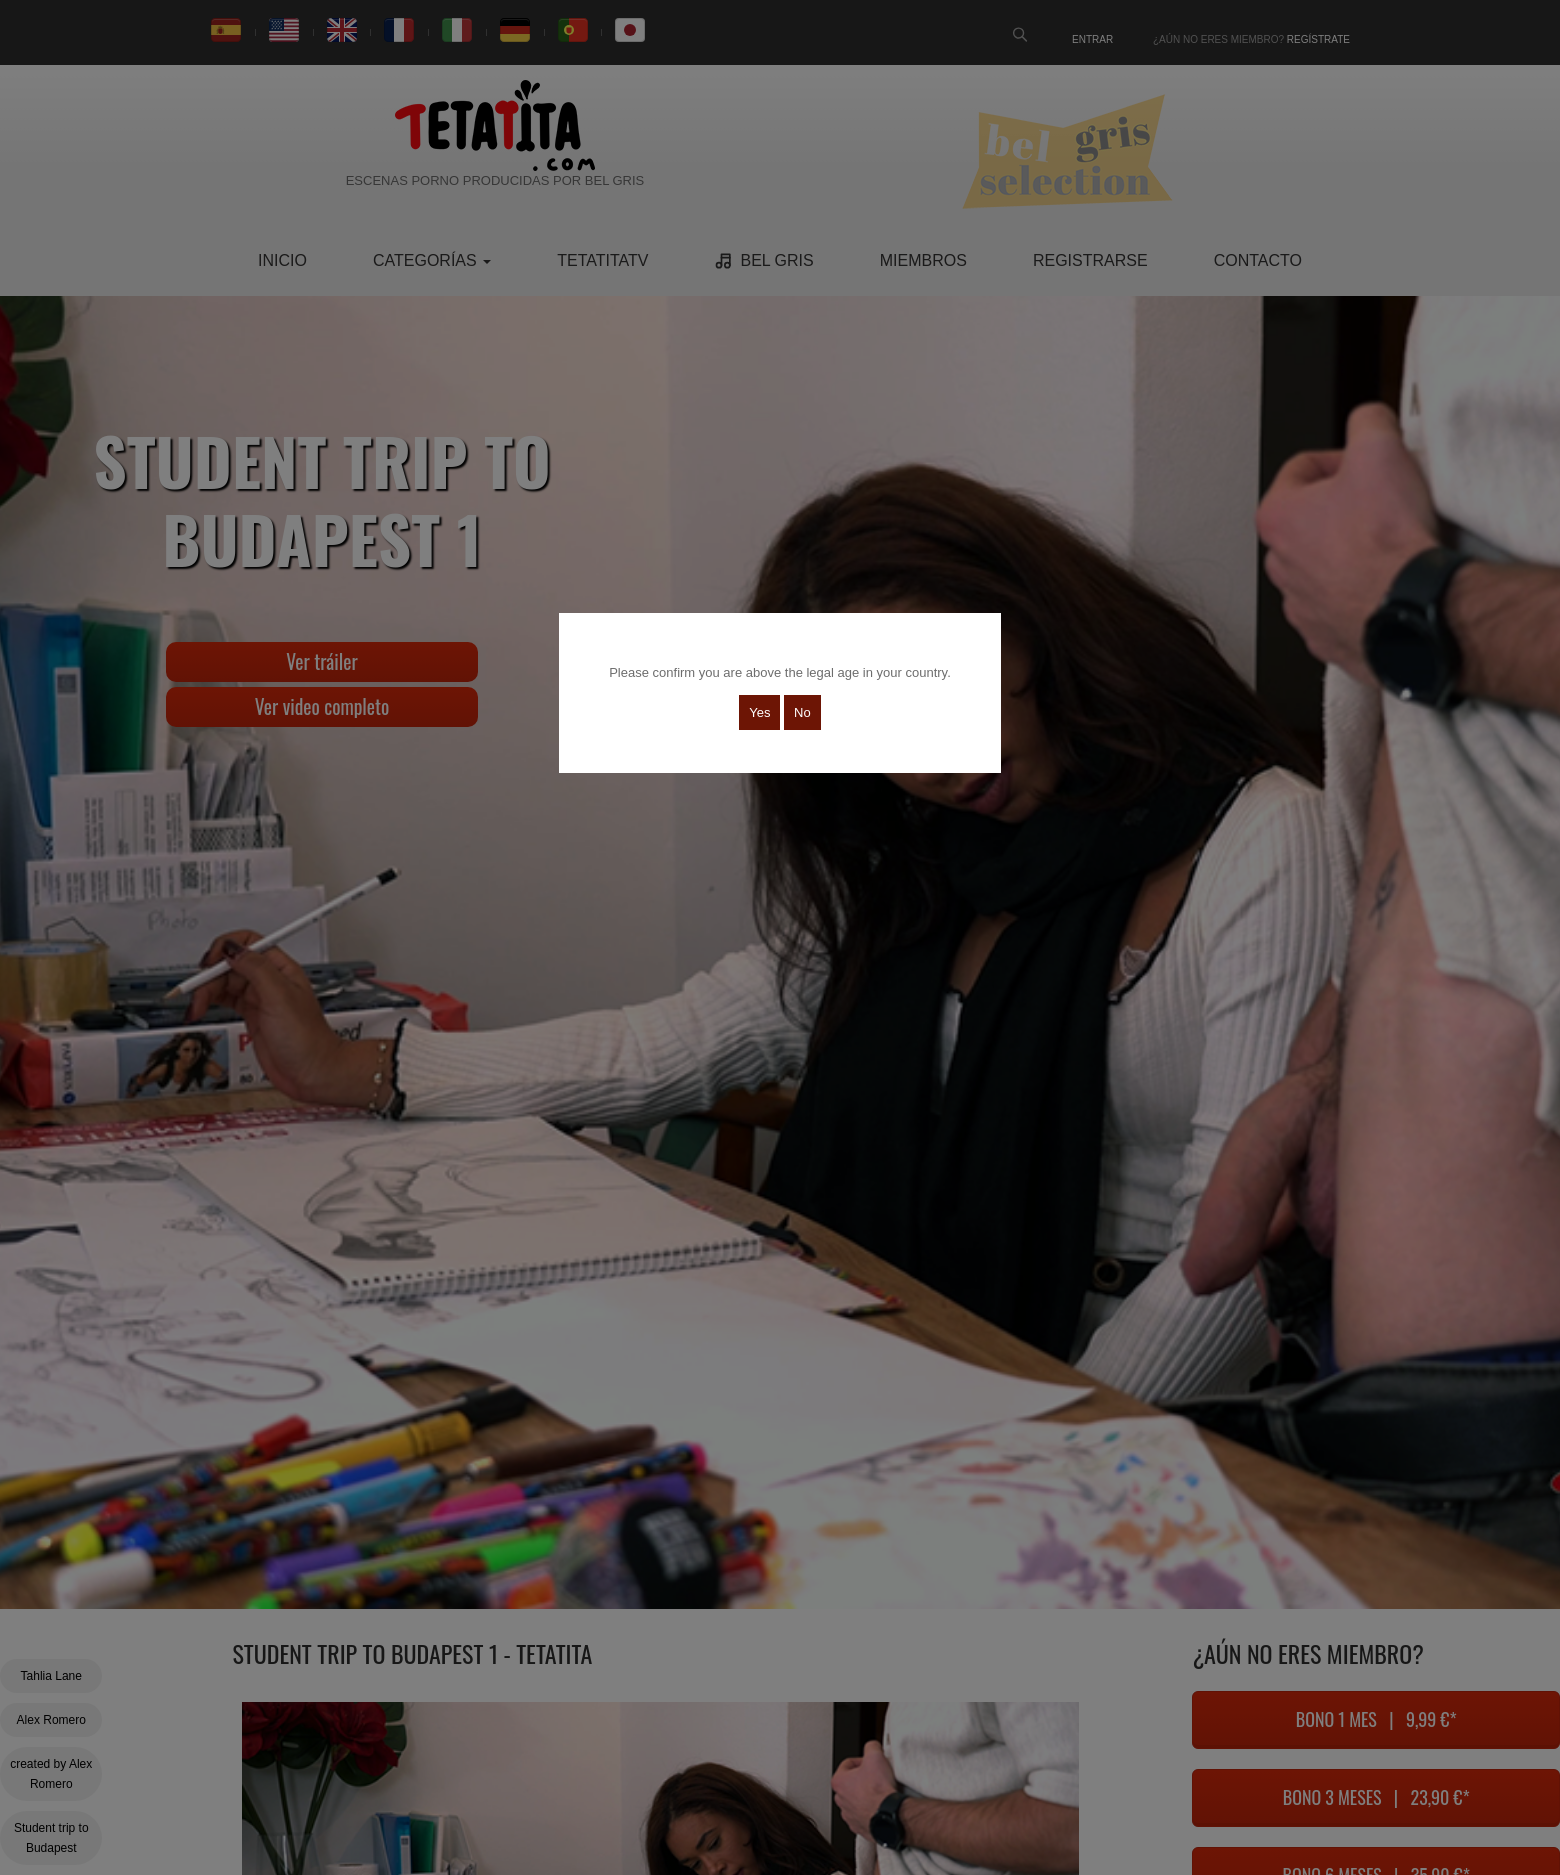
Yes (759, 712)
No (802, 712)
